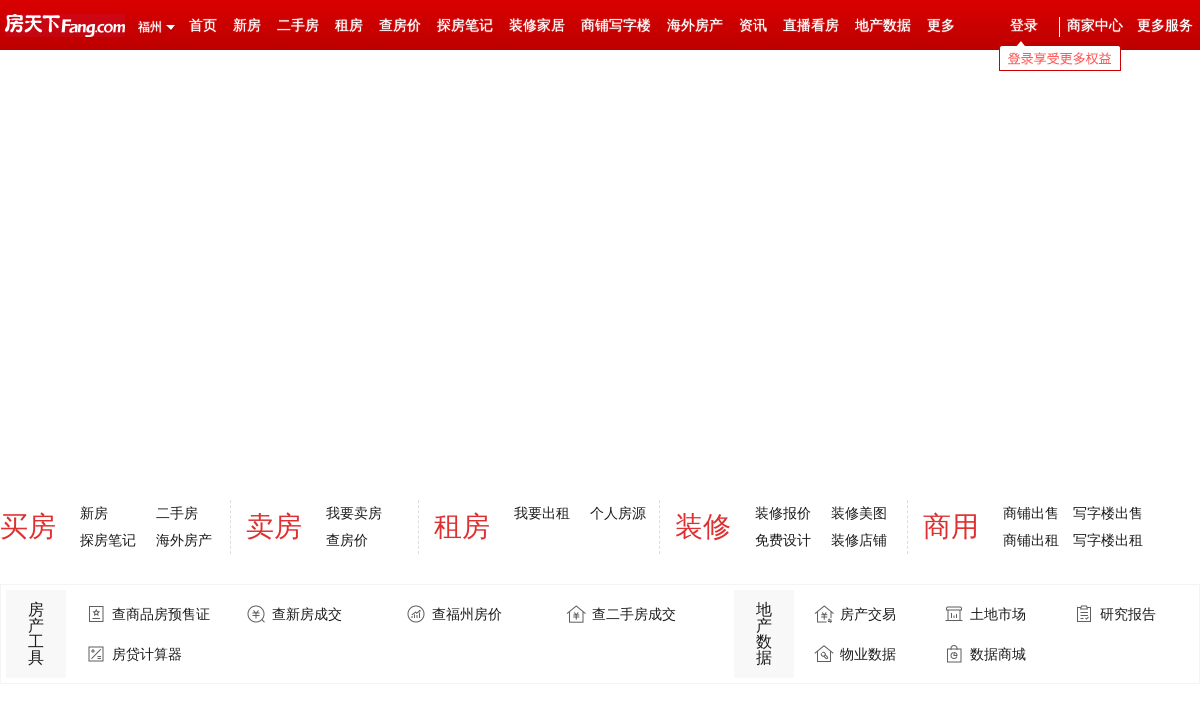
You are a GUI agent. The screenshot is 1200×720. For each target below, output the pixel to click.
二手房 (298, 25)
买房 (28, 526)
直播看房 (811, 25)
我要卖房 (354, 513)
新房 (247, 25)
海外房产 (695, 25)
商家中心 (1095, 25)
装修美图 (859, 513)
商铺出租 (1031, 540)
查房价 (400, 25)
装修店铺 (859, 540)
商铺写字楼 (616, 25)
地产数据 (883, 25)
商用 (951, 526)
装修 (703, 526)
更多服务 (1165, 25)
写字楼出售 (1108, 513)
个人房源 (618, 513)
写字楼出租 (1108, 540)
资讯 (753, 25)
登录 (1024, 25)
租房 (349, 25)
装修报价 (783, 513)
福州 (150, 27)
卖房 (274, 526)
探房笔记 (465, 25)
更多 (941, 25)
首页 (203, 25)
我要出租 (542, 513)
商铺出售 (1031, 513)
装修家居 (537, 25)
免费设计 (783, 540)
